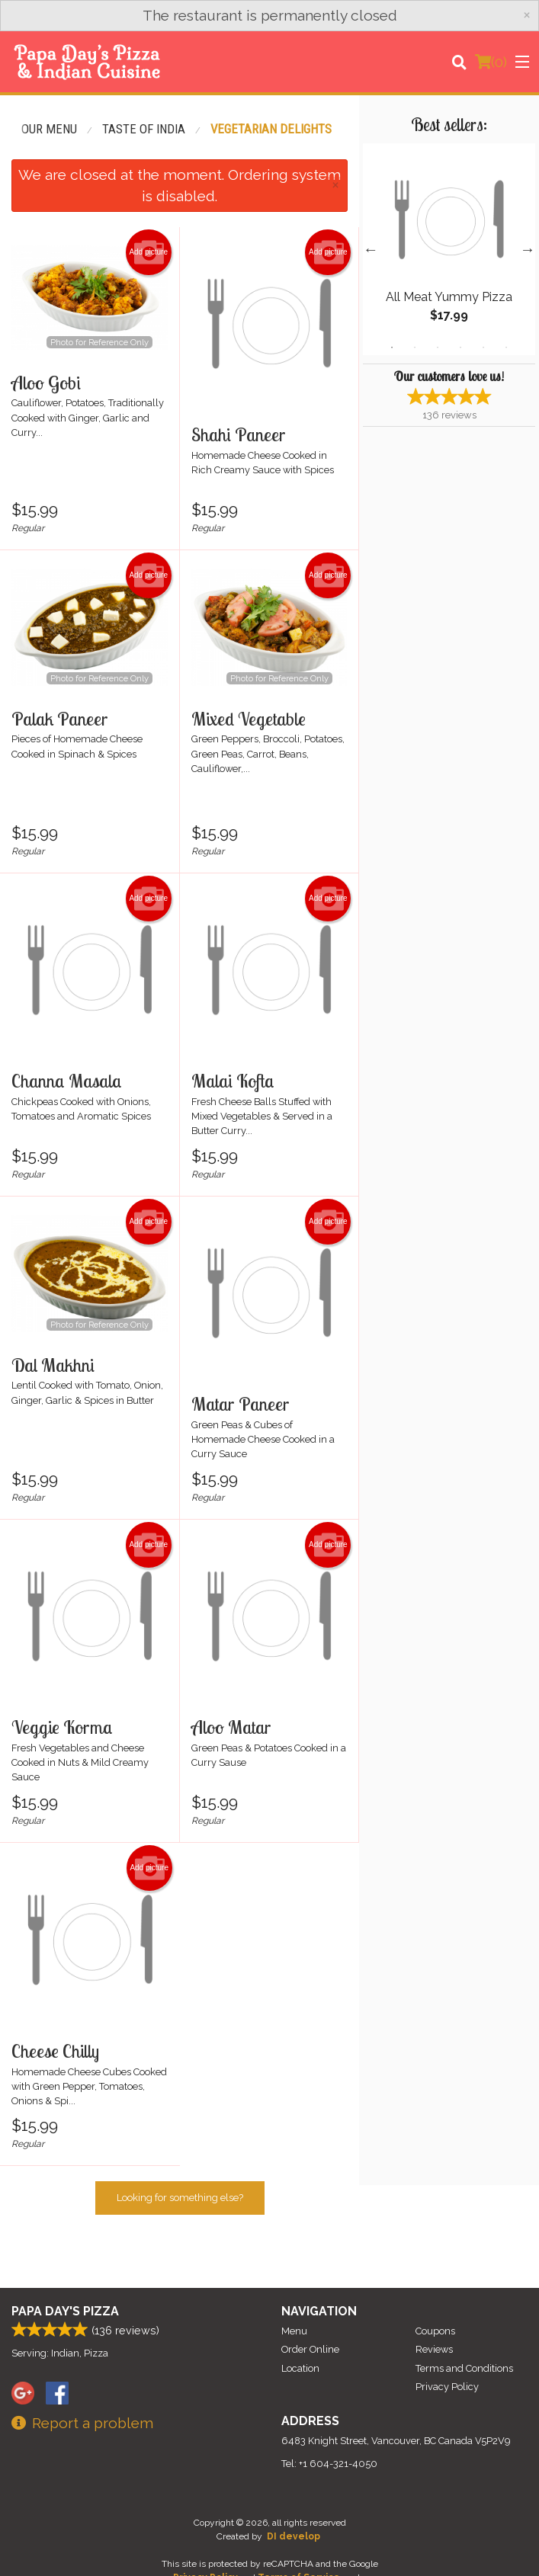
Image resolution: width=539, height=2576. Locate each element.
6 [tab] (506, 347)
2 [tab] (414, 347)
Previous (370, 249)
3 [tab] (437, 347)
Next (527, 249)
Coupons (435, 2331)
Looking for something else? (180, 2197)
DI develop (293, 2536)
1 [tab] (391, 347)
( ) (491, 61)
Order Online (310, 2349)
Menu (294, 2331)
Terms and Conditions (464, 2368)
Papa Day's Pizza (65, 2311)
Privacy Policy (447, 2386)
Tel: (329, 2463)
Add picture (148, 252)
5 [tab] (483, 347)
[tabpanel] (449, 249)
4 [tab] (460, 347)
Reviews (434, 2349)
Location (300, 2368)
